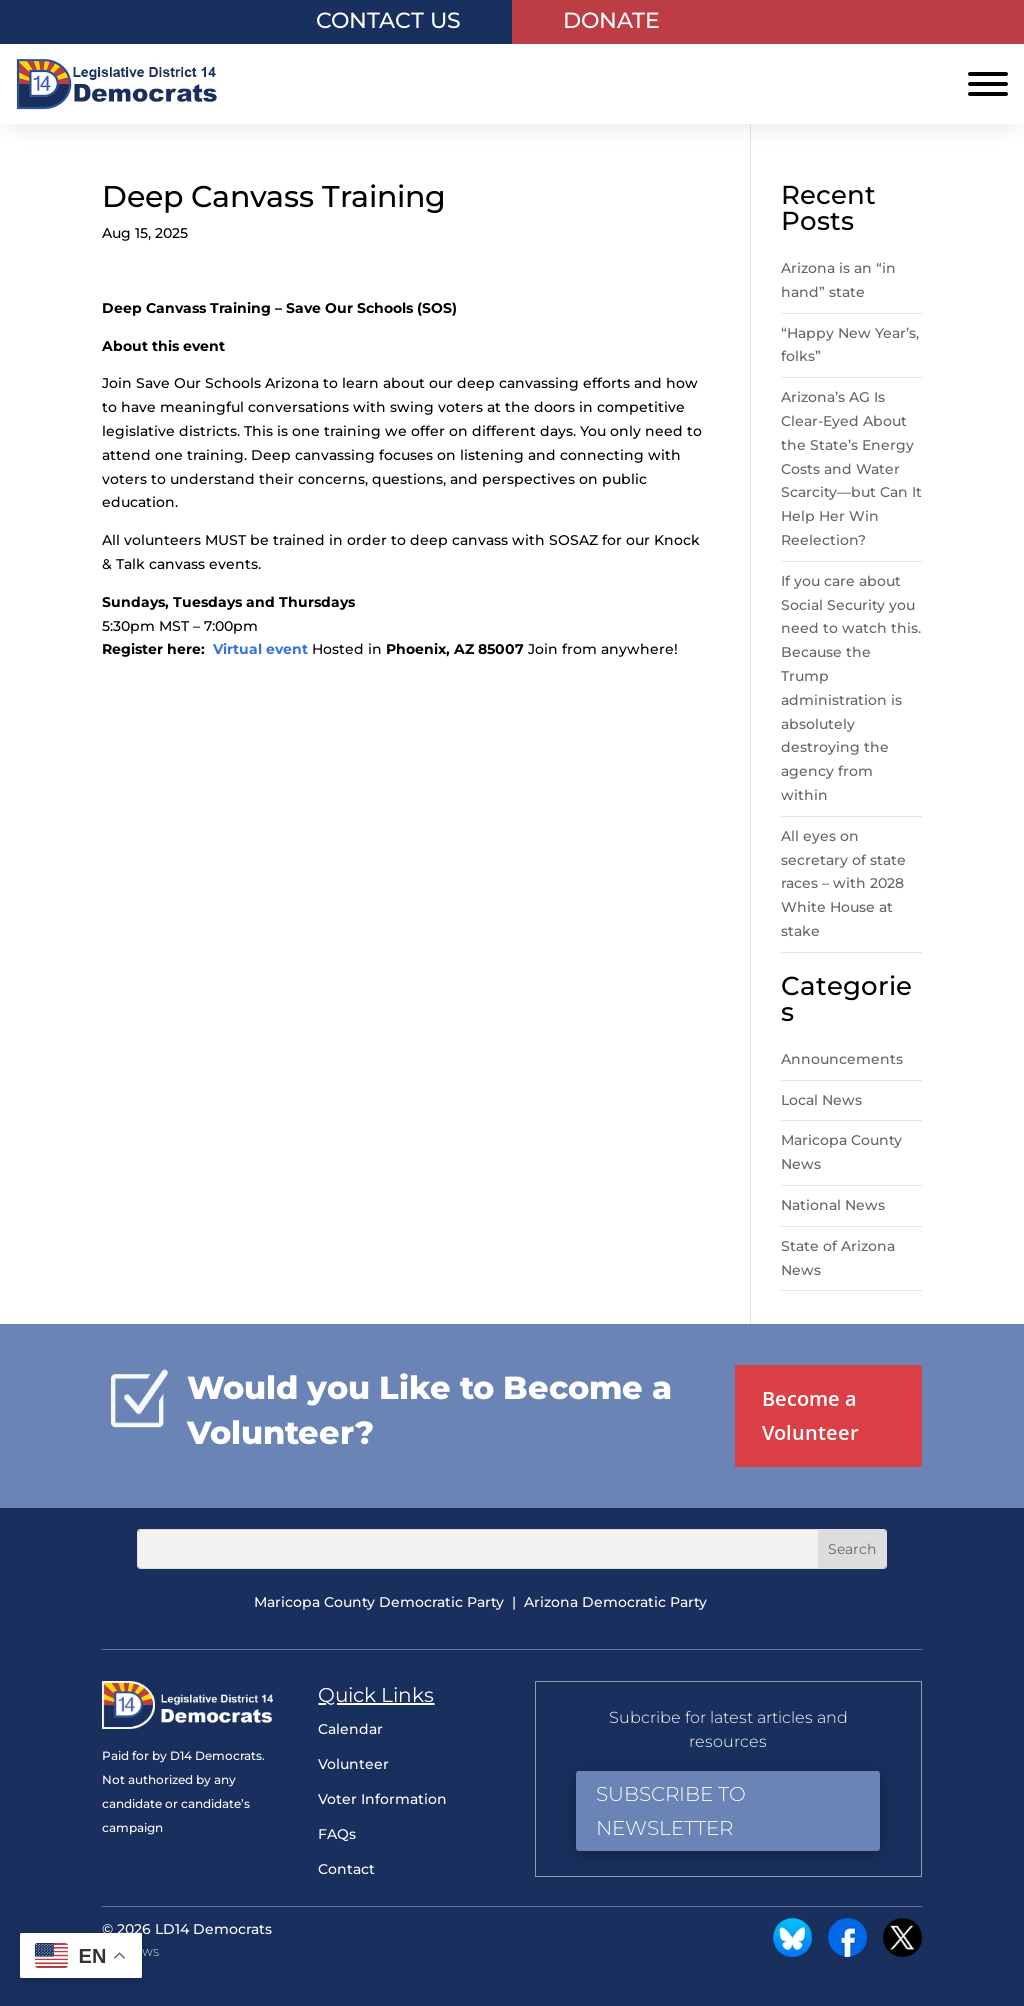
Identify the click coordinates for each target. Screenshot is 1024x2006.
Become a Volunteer (810, 1415)
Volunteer (353, 1764)
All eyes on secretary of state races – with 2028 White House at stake (843, 883)
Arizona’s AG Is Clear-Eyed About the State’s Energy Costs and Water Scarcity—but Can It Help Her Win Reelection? (851, 468)
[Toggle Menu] (988, 84)
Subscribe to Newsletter (671, 1811)
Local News (821, 1100)
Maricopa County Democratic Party (379, 1602)
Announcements (842, 1059)
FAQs (337, 1834)
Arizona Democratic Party (615, 1602)
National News (833, 1205)
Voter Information (382, 1799)
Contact (346, 1869)
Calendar (350, 1729)
